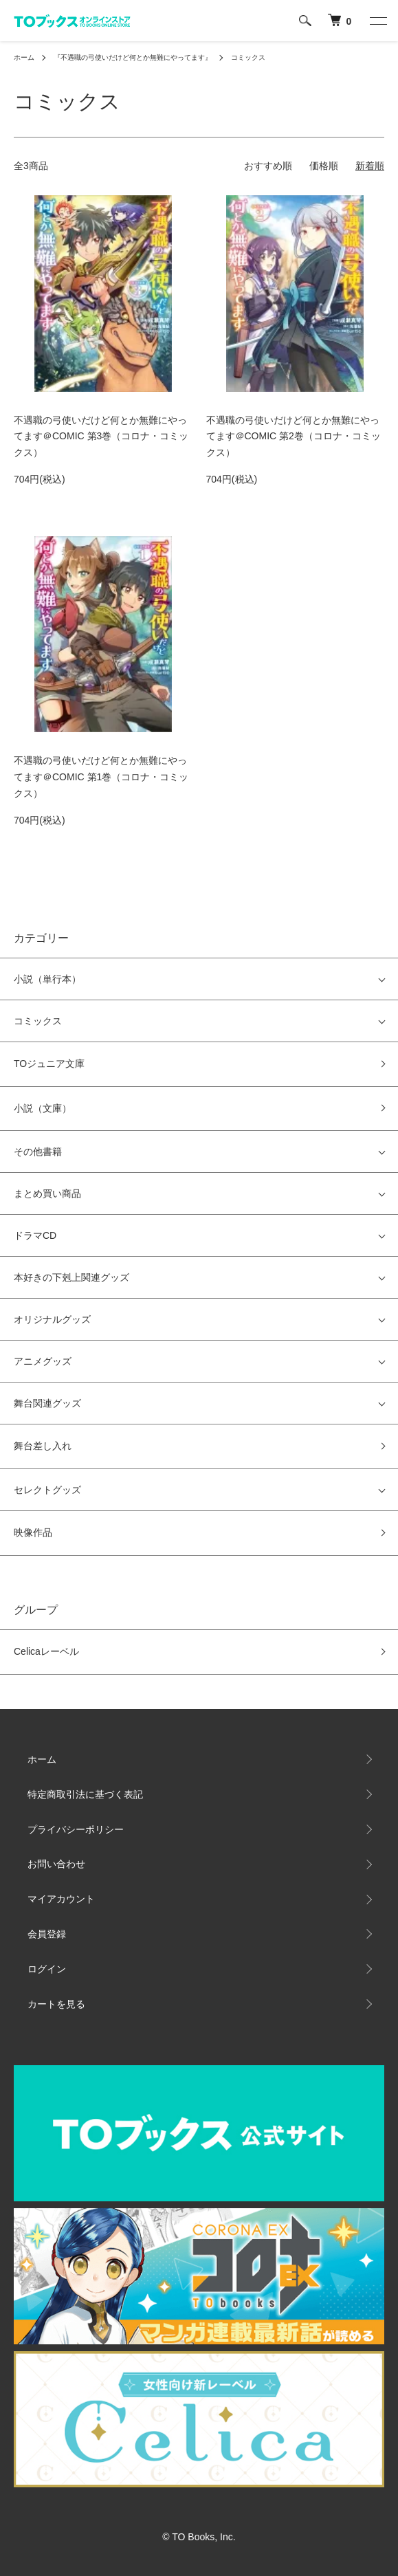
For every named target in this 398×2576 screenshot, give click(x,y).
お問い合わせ (56, 1863)
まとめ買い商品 (47, 1193)
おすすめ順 (268, 165)
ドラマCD (35, 1235)
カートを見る (56, 2004)
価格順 (323, 165)
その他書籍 (38, 1151)
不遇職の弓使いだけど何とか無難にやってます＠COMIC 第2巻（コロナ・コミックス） (293, 437)
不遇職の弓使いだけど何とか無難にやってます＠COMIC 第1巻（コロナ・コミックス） (101, 777)
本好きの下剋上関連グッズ (71, 1277)
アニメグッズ (42, 1361)
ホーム (24, 57)
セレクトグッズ (47, 1489)
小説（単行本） (47, 978)
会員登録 (46, 1933)
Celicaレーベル (46, 1651)
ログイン (46, 1968)
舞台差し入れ (42, 1445)
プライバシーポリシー (75, 1829)
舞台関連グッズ (47, 1403)
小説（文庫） (42, 1108)
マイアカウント (61, 1898)
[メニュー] (377, 20)
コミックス (248, 57)
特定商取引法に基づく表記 (85, 1794)
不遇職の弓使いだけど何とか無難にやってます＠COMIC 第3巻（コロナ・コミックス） (101, 437)
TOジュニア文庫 (49, 1063)
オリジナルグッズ (52, 1319)
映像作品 (33, 1532)
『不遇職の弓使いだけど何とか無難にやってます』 (133, 57)
